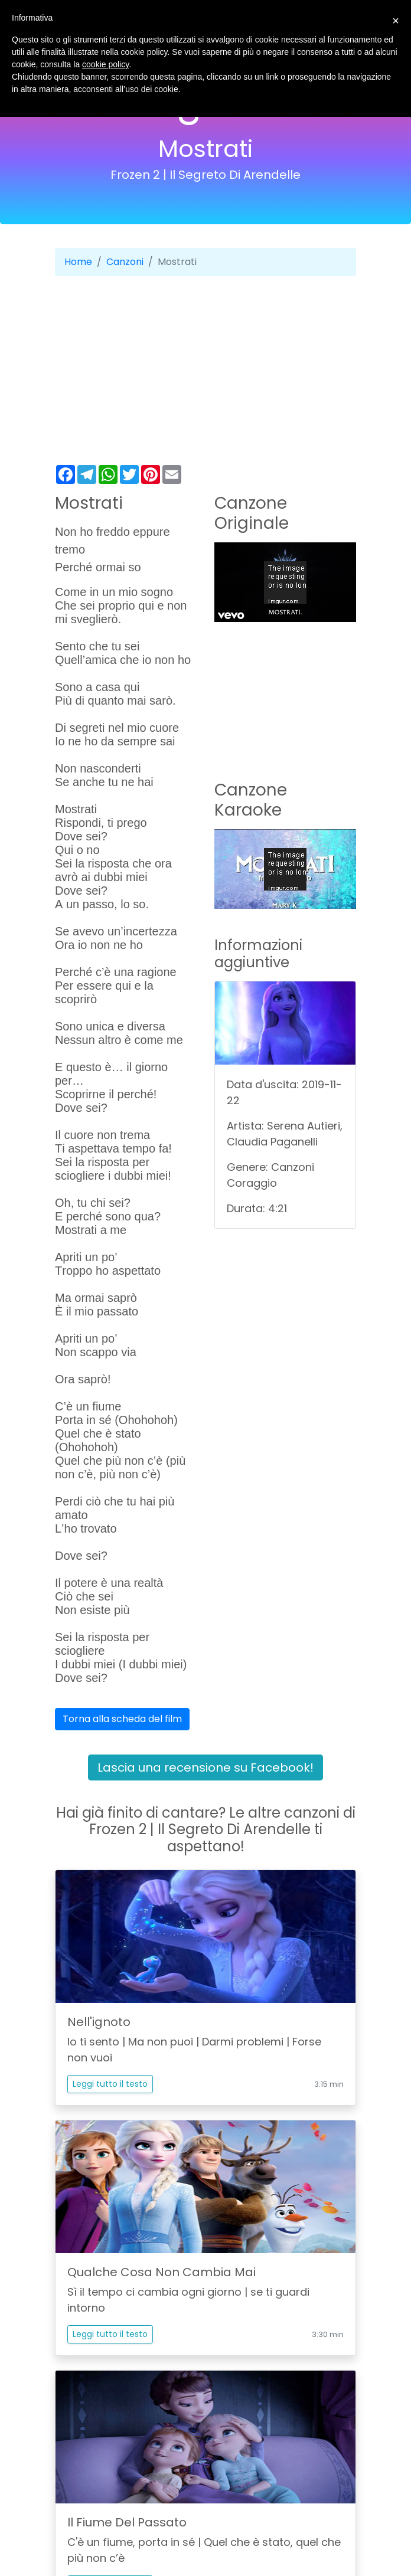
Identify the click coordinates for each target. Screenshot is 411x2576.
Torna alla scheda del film (122, 1719)
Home (78, 262)
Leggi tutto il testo (110, 2084)
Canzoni (124, 262)
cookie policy (105, 64)
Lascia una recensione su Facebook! (205, 1767)
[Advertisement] (205, 370)
